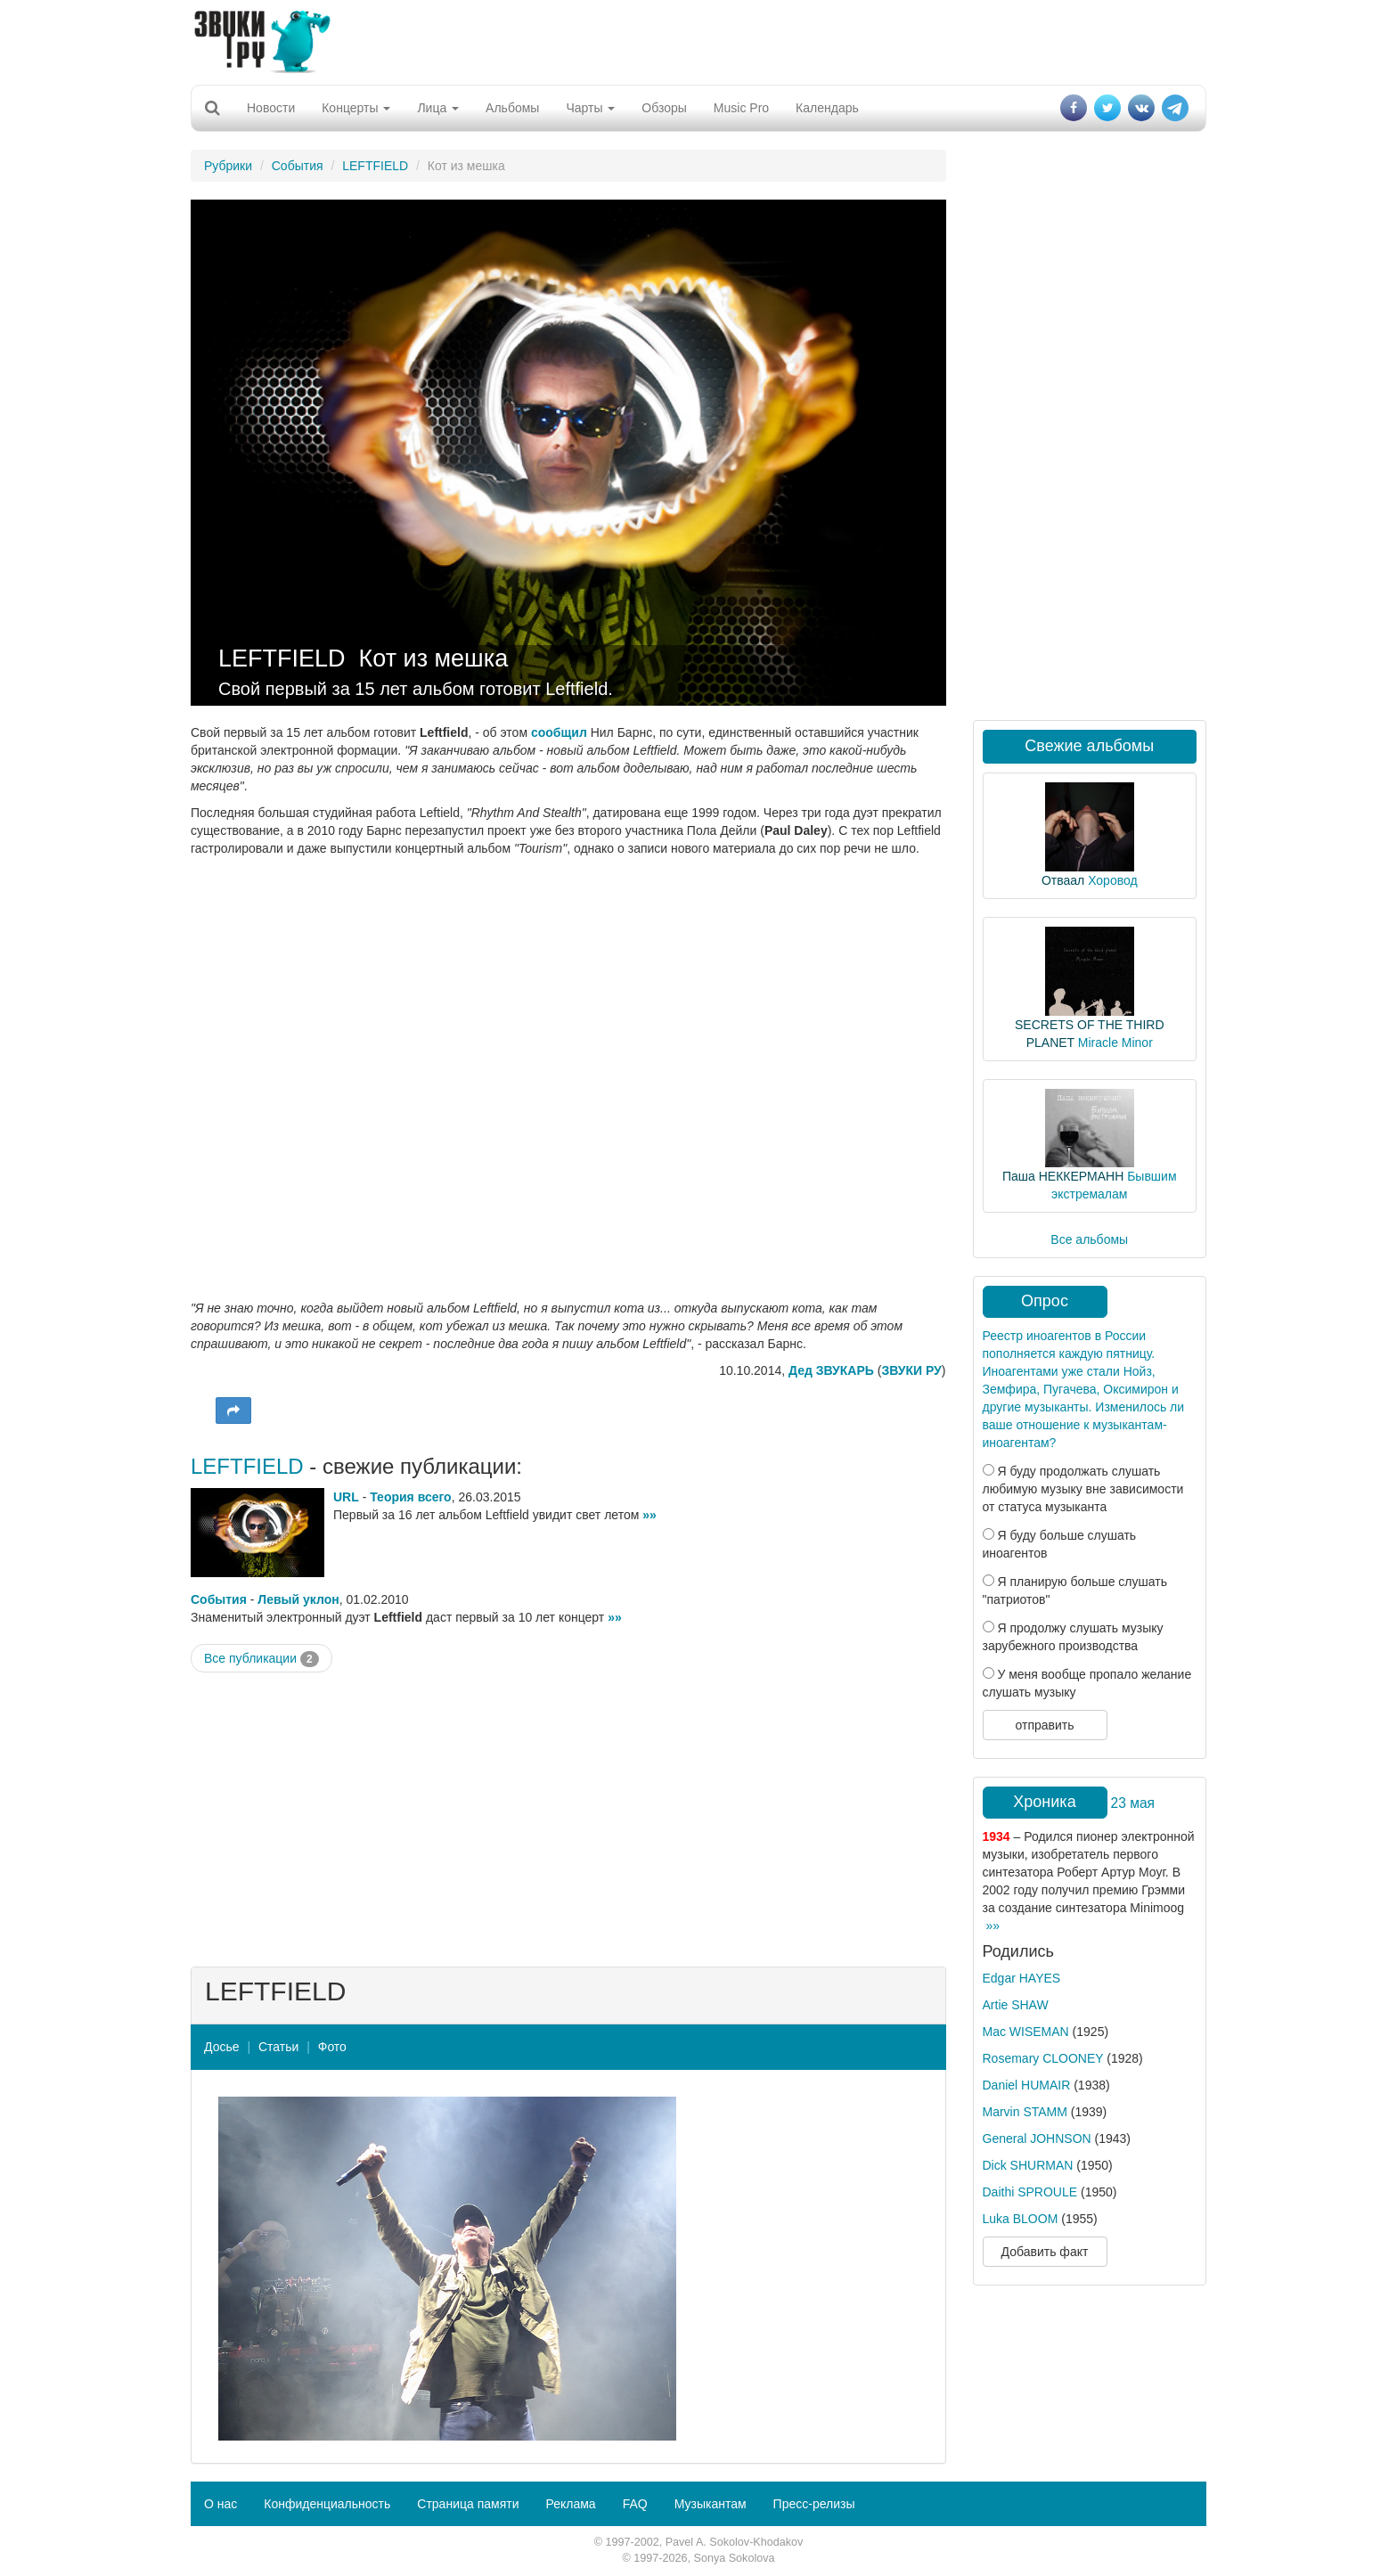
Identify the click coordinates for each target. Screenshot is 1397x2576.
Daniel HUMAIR (1027, 2085)
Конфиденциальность (327, 2504)
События (297, 166)
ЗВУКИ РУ (911, 1370)
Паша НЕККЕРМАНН (1062, 1176)
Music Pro (741, 108)
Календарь (827, 108)
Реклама (570, 2504)
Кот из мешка (434, 658)
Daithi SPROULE (1030, 2192)
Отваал (1063, 880)
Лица (438, 108)
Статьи (278, 2047)
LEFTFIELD (375, 166)
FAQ (635, 2504)
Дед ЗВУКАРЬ (831, 1370)
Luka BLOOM (1020, 2219)
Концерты (356, 108)
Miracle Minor (1115, 1042)
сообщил (559, 732)
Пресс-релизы (814, 2504)
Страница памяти (468, 2504)
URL (346, 1497)
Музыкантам (710, 2504)
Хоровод (1112, 880)
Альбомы (512, 108)
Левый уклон (298, 1599)
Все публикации (261, 1659)
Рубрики (228, 166)
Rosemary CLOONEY (1043, 2058)
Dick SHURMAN (1028, 2165)
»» (649, 1515)
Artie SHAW (1016, 2005)
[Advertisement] (698, 40)
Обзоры (664, 108)
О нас (220, 2504)
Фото (332, 2047)
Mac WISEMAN (1026, 2031)
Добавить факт (1045, 2252)
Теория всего (410, 1497)
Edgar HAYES (1022, 1978)
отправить (1044, 1725)
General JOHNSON (1037, 2138)
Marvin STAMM (1025, 2112)
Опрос (1044, 1301)
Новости (271, 108)
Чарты (590, 108)
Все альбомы (1089, 1239)
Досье (222, 2047)
